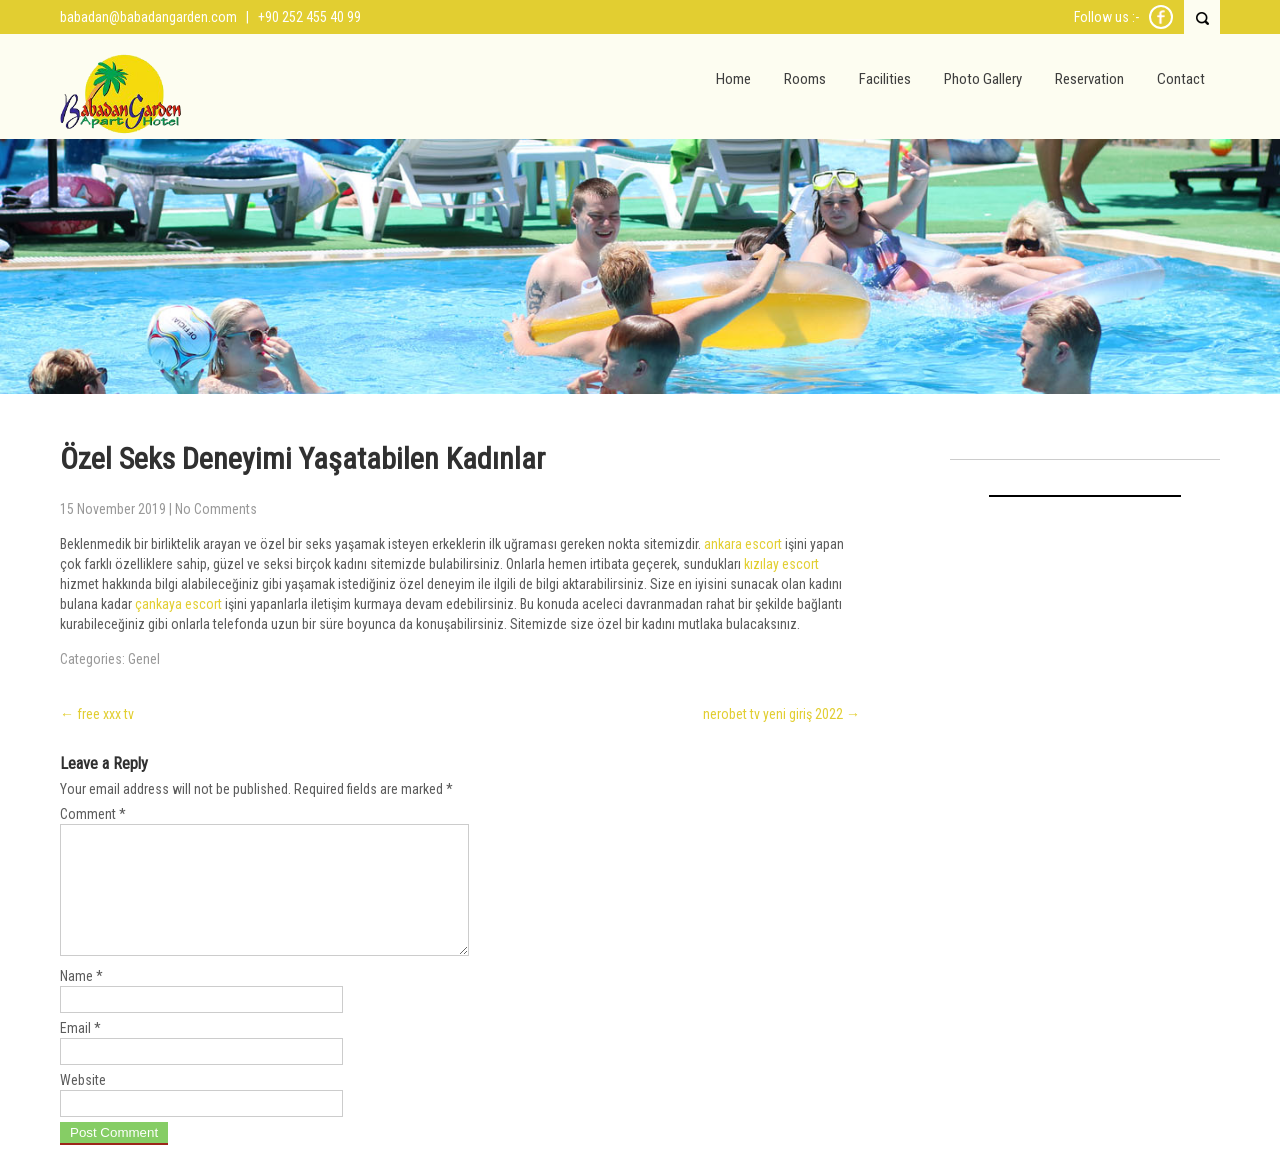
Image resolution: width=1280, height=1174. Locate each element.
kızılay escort (781, 564)
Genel (144, 659)
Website (83, 1104)
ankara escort (743, 544)
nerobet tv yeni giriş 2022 (781, 714)
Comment (93, 814)
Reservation (1089, 79)
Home (733, 79)
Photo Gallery (983, 79)
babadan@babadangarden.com (148, 17)
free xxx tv (97, 714)
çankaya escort (178, 604)
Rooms (805, 79)
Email (80, 1052)
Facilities (885, 79)
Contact (1181, 79)
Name (81, 1000)
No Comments (216, 509)
